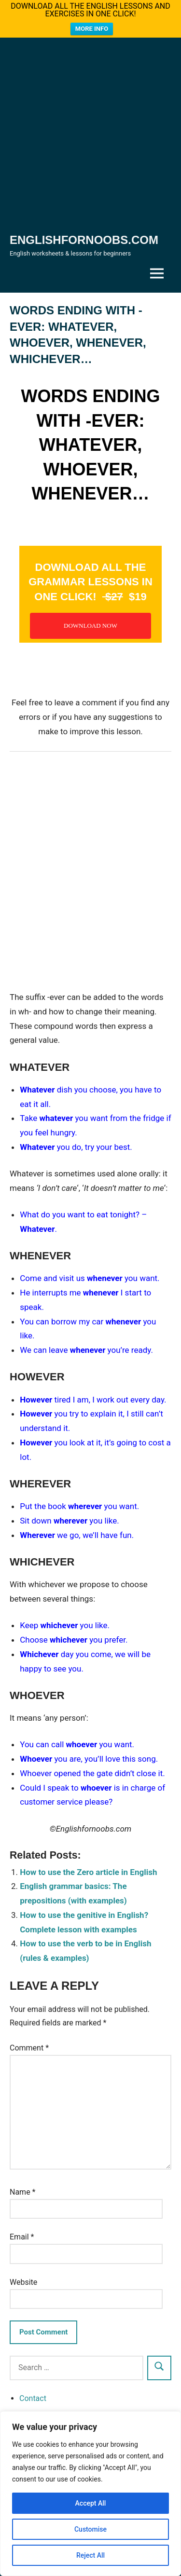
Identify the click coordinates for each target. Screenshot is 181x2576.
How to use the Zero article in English (88, 1872)
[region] (90, 2493)
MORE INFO (91, 28)
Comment (29, 2047)
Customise (90, 2529)
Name (23, 2192)
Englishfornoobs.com (84, 239)
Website (23, 2282)
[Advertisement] (90, 136)
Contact (32, 2398)
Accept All (90, 2503)
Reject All (90, 2555)
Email (22, 2236)
